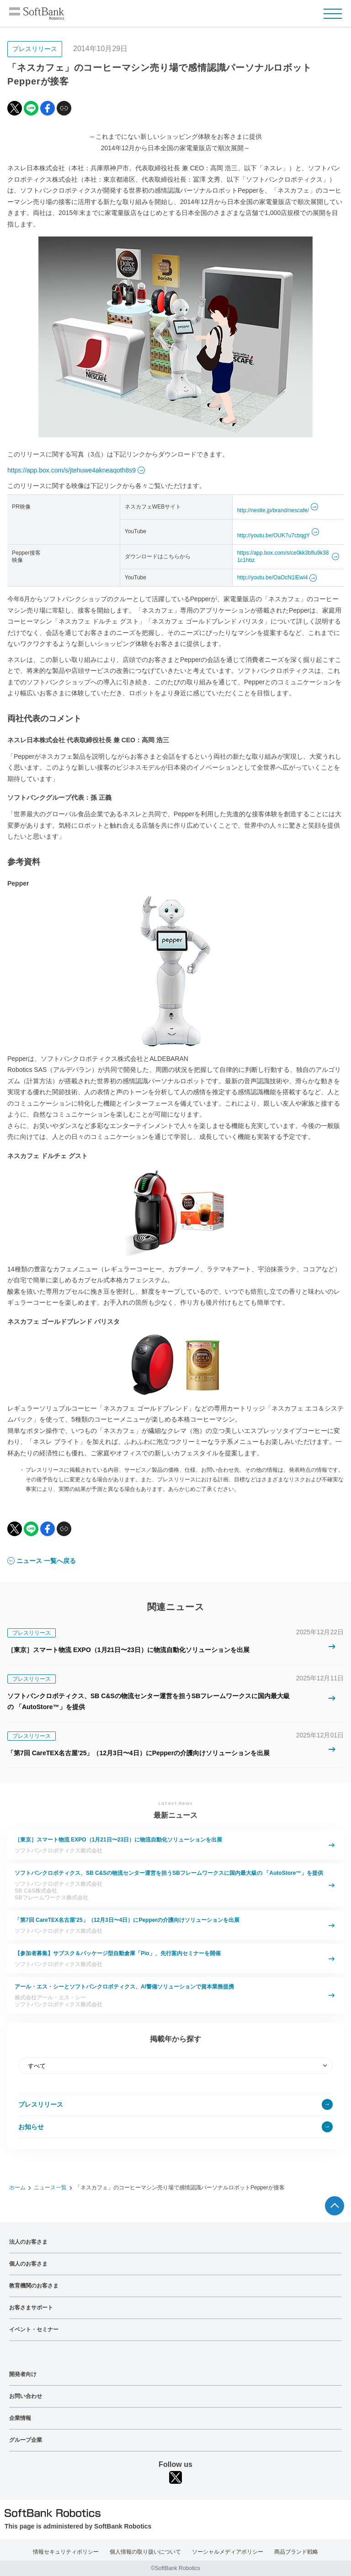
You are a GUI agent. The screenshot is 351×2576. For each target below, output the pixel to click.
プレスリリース (40, 2104)
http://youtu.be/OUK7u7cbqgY (273, 535)
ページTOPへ (334, 2205)
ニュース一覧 (50, 2187)
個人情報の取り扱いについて (145, 2552)
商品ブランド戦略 (296, 2552)
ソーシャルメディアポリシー (227, 2552)
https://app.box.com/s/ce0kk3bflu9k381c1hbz (283, 557)
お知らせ (31, 2126)
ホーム (17, 2187)
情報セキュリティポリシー (66, 2552)
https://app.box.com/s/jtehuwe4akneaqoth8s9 (71, 470)
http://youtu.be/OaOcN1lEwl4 (272, 577)
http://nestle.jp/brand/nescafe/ (273, 510)
